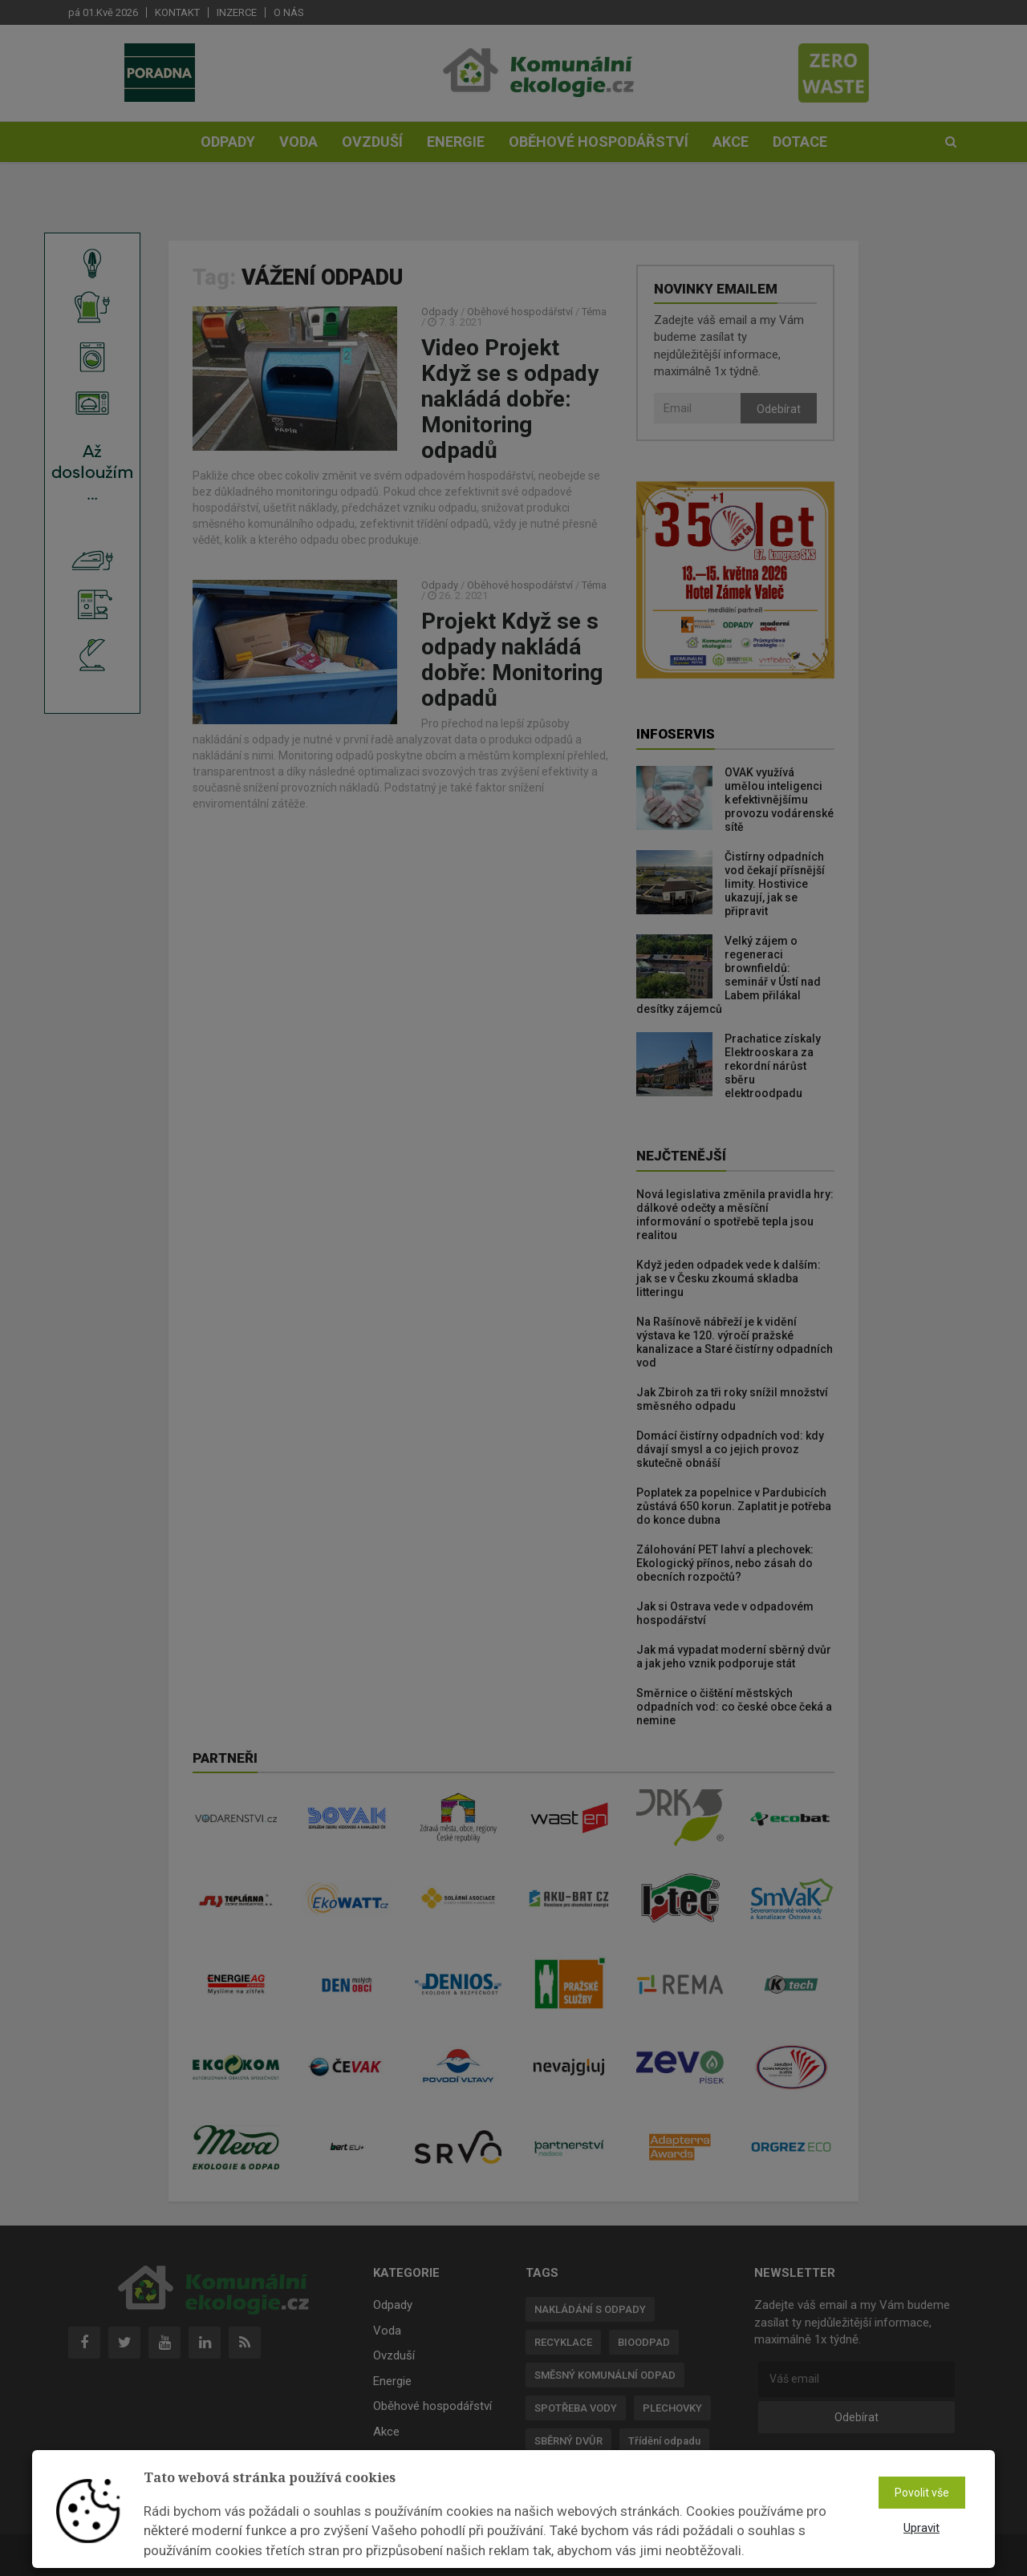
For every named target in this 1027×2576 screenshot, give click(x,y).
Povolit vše (922, 2492)
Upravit (921, 2528)
